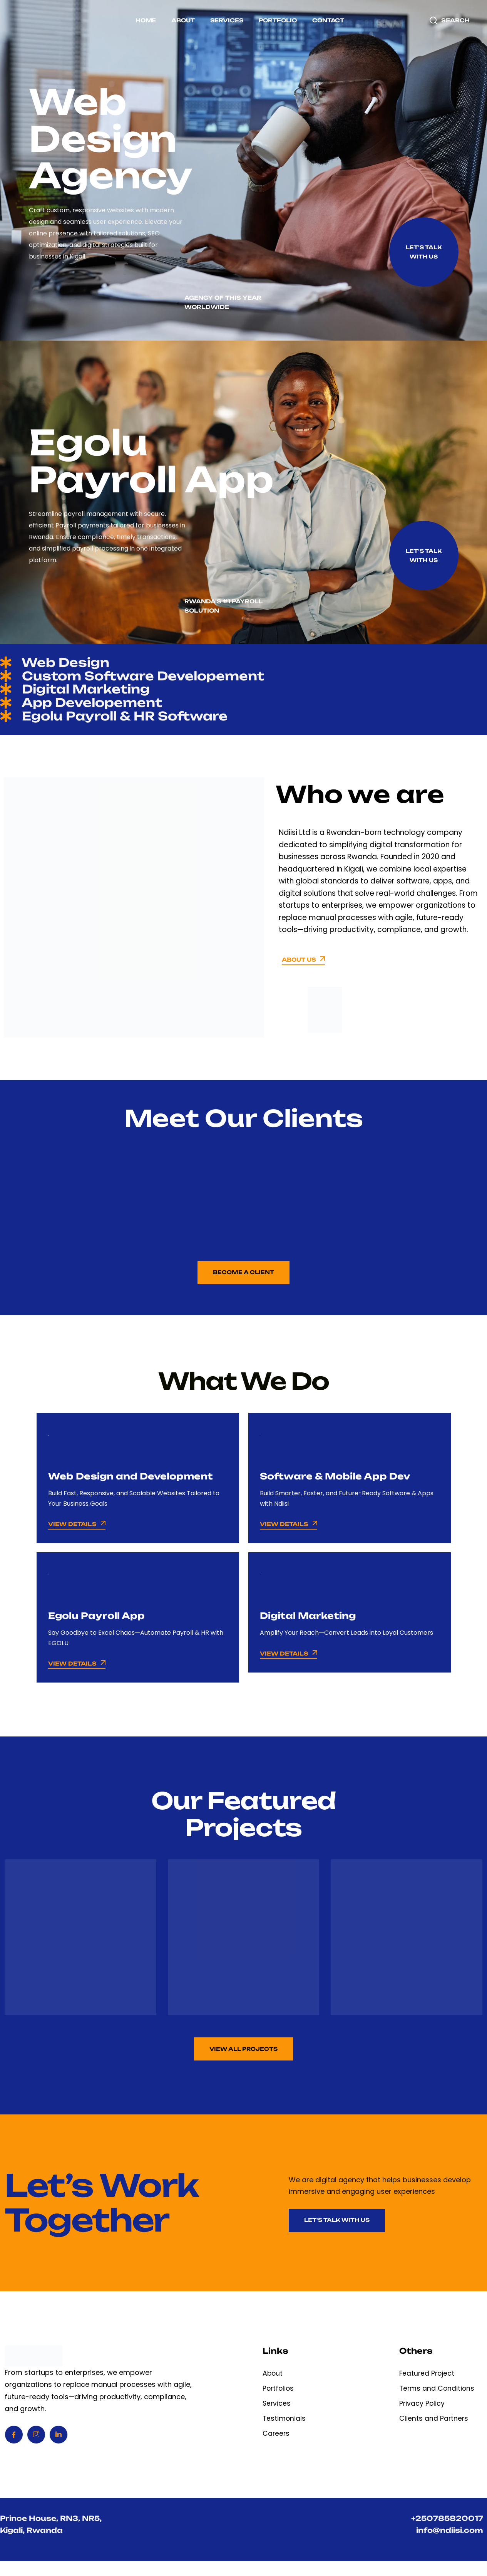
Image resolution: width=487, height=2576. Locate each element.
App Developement (93, 710)
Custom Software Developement (152, 679)
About (182, 20)
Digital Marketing (86, 695)
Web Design (63, 663)
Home (146, 20)
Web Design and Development (135, 1487)
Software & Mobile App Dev (339, 1487)
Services (227, 20)
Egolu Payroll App (99, 1626)
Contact (328, 20)
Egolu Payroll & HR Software (131, 725)
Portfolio (278, 20)
